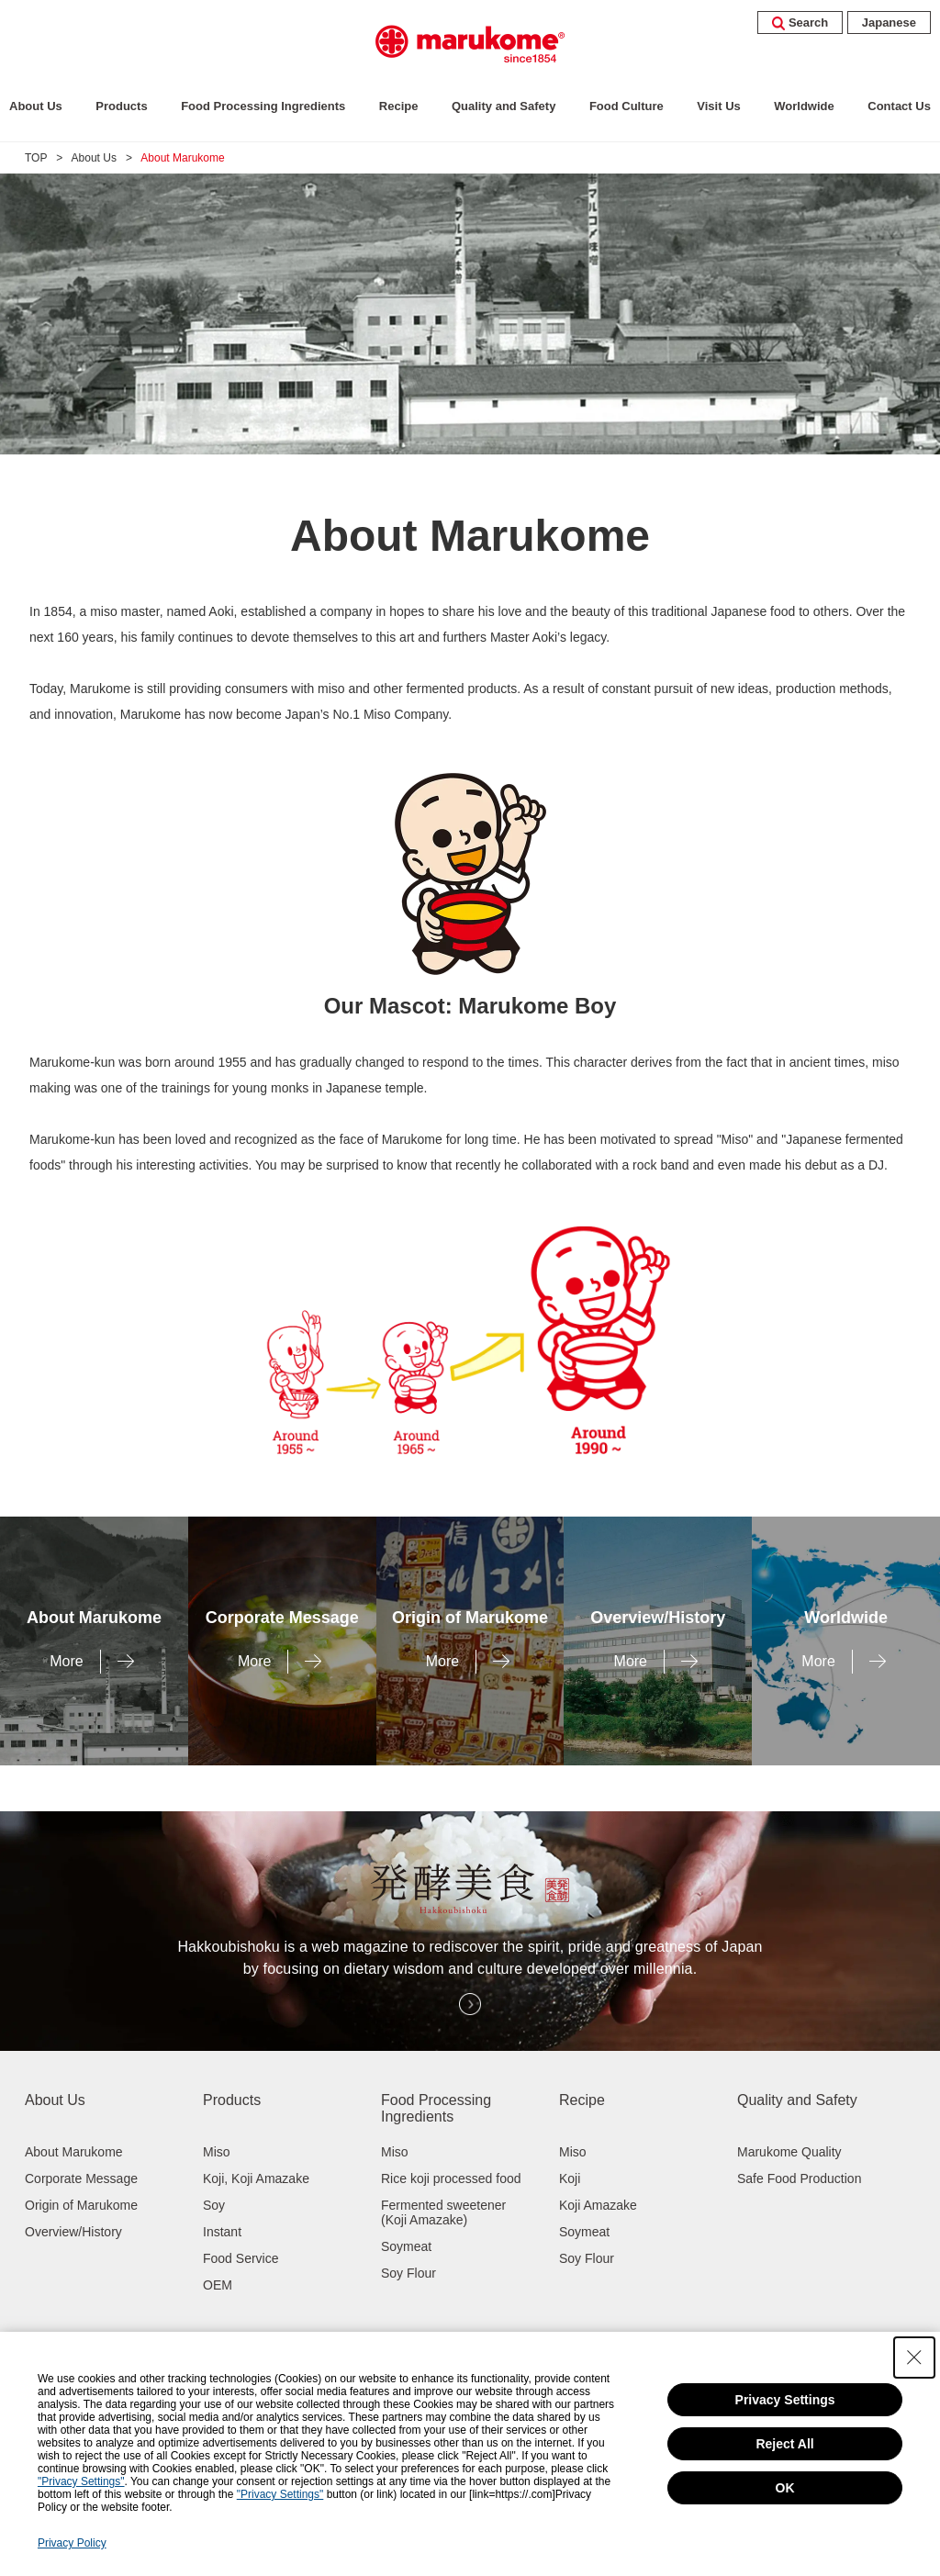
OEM (217, 2285)
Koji (569, 2178)
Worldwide (804, 106)
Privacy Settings (785, 2399)
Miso (216, 2152)
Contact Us (899, 106)
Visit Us (718, 106)
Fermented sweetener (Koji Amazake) (443, 2212)
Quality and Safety (503, 106)
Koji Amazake (598, 2205)
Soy (214, 2205)
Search (800, 22)
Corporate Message (81, 2178)
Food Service (240, 2258)
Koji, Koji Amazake (256, 2178)
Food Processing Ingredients (263, 106)
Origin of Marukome (81, 2205)
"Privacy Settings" (81, 2481)
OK (785, 2488)
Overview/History (73, 2231)
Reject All (784, 2443)
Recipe (399, 106)
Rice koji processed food (451, 2178)
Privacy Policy (72, 2543)
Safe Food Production (799, 2178)
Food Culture (626, 106)
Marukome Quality (789, 2152)
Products (121, 106)
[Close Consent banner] (914, 2357)
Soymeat (406, 2246)
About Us (35, 106)
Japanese (889, 22)
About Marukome (74, 2152)
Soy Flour (408, 2273)
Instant (222, 2231)
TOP (36, 157)
